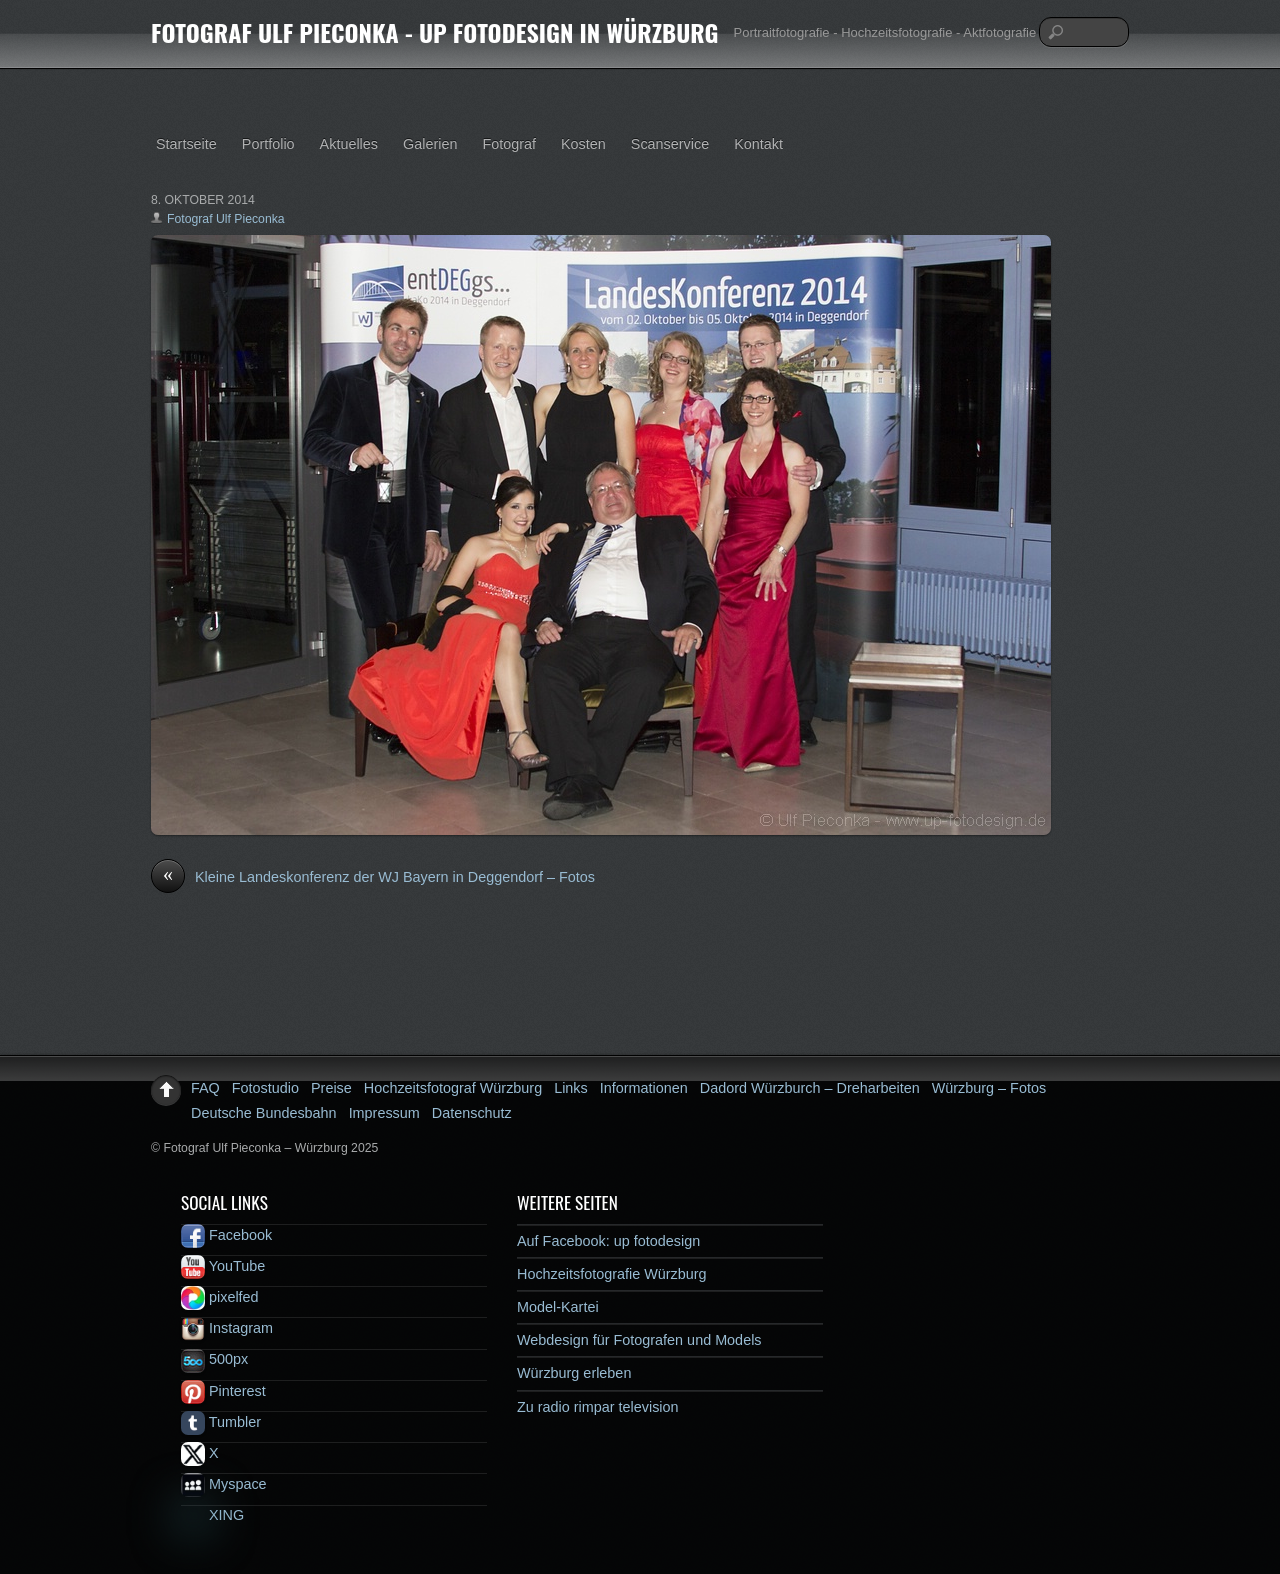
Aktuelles (349, 144)
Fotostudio (265, 1088)
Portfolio (268, 144)
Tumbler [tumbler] (221, 1422)
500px (214, 1359)
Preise (331, 1088)
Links (571, 1088)
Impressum (384, 1113)
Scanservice (670, 144)
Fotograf (509, 144)
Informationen (644, 1088)
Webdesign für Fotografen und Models (639, 1340)
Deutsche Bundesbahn (264, 1113)
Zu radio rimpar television (598, 1407)
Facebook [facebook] (226, 1235)
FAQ (205, 1088)
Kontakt (758, 144)
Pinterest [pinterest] (223, 1391)
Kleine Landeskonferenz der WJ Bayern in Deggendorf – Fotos (373, 878)
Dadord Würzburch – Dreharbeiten (810, 1088)
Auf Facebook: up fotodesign (608, 1241)
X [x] (200, 1453)
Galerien (430, 144)
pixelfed (220, 1297)
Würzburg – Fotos (989, 1088)
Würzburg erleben (574, 1373)
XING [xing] (212, 1515)
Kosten (583, 144)
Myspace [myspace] (224, 1484)
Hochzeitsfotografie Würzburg (612, 1274)
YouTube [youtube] (223, 1266)
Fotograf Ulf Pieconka (226, 219)
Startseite (186, 144)
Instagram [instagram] (227, 1328)
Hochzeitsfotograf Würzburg (453, 1088)
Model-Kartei (558, 1307)
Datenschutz (472, 1113)
